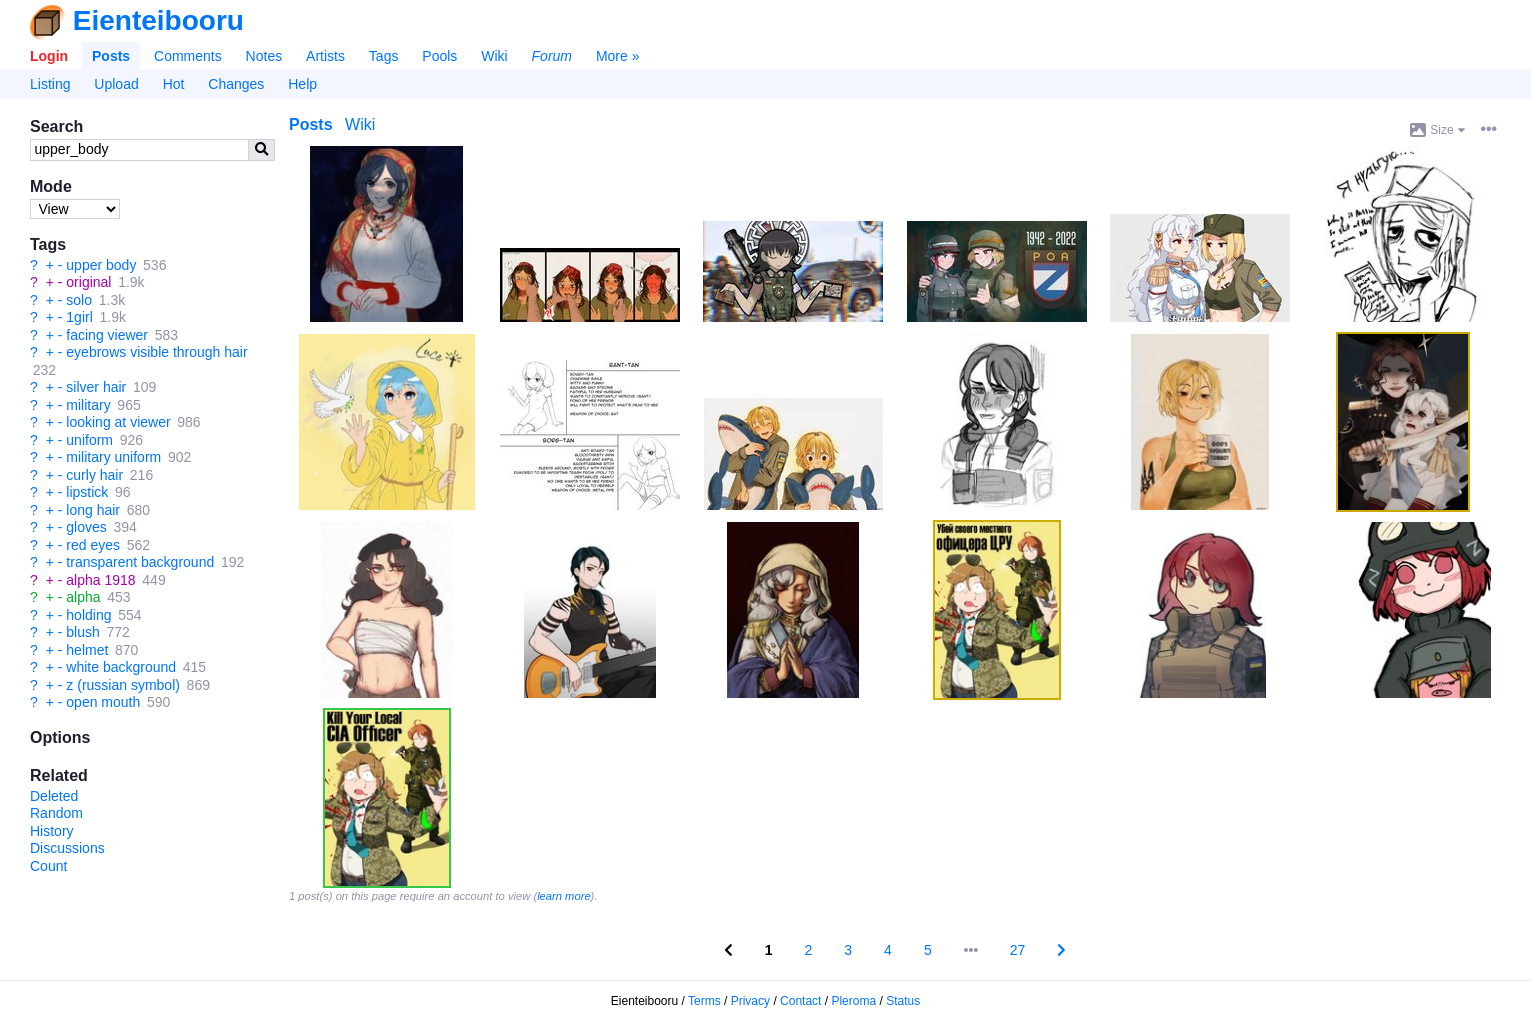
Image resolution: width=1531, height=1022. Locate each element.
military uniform (113, 457)
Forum (552, 56)
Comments (188, 56)
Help (302, 84)
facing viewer (107, 335)
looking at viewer (118, 422)
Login (49, 56)
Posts (111, 56)
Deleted (54, 796)
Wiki (494, 56)
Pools (439, 56)
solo (79, 300)
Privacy (750, 1001)
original (88, 282)
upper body (101, 265)
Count (48, 866)
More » (618, 56)
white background (121, 667)
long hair (93, 510)
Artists (325, 56)
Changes (236, 84)
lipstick (87, 492)
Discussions (67, 848)
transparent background (140, 562)
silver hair (96, 387)
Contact (800, 1001)
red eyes (93, 545)
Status (903, 1001)
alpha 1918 (100, 580)
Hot (174, 84)
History (52, 831)
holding (88, 615)
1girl (79, 317)
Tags (384, 56)
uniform (89, 440)
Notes (264, 56)
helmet (87, 650)
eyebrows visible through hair (156, 352)
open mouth (103, 702)
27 (1018, 950)
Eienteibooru (158, 20)
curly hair (94, 475)
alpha (83, 597)
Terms (704, 1001)
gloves (86, 527)
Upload (116, 84)
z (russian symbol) (123, 685)
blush (82, 632)
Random (56, 813)
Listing (50, 84)
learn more (563, 896)
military (88, 405)
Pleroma (853, 1001)
